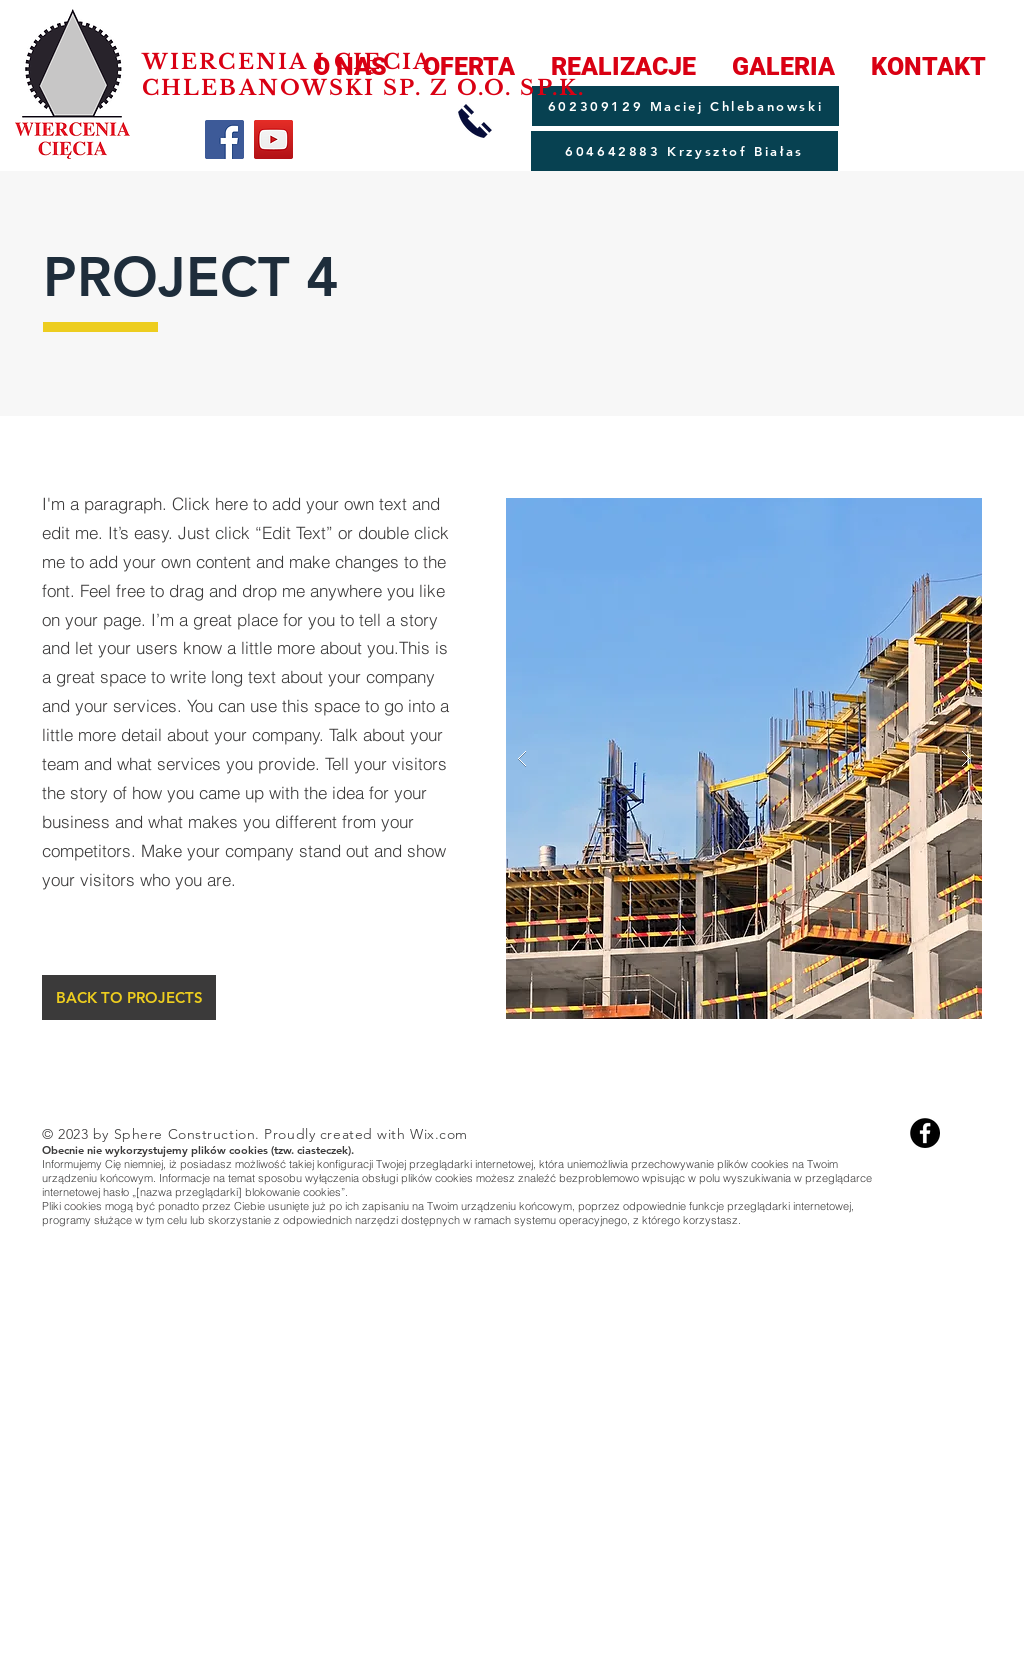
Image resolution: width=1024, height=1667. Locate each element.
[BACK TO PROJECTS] (129, 997)
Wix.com (439, 1134)
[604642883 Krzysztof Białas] (684, 151)
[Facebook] (224, 139)
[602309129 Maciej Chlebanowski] (685, 106)
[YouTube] (273, 139)
